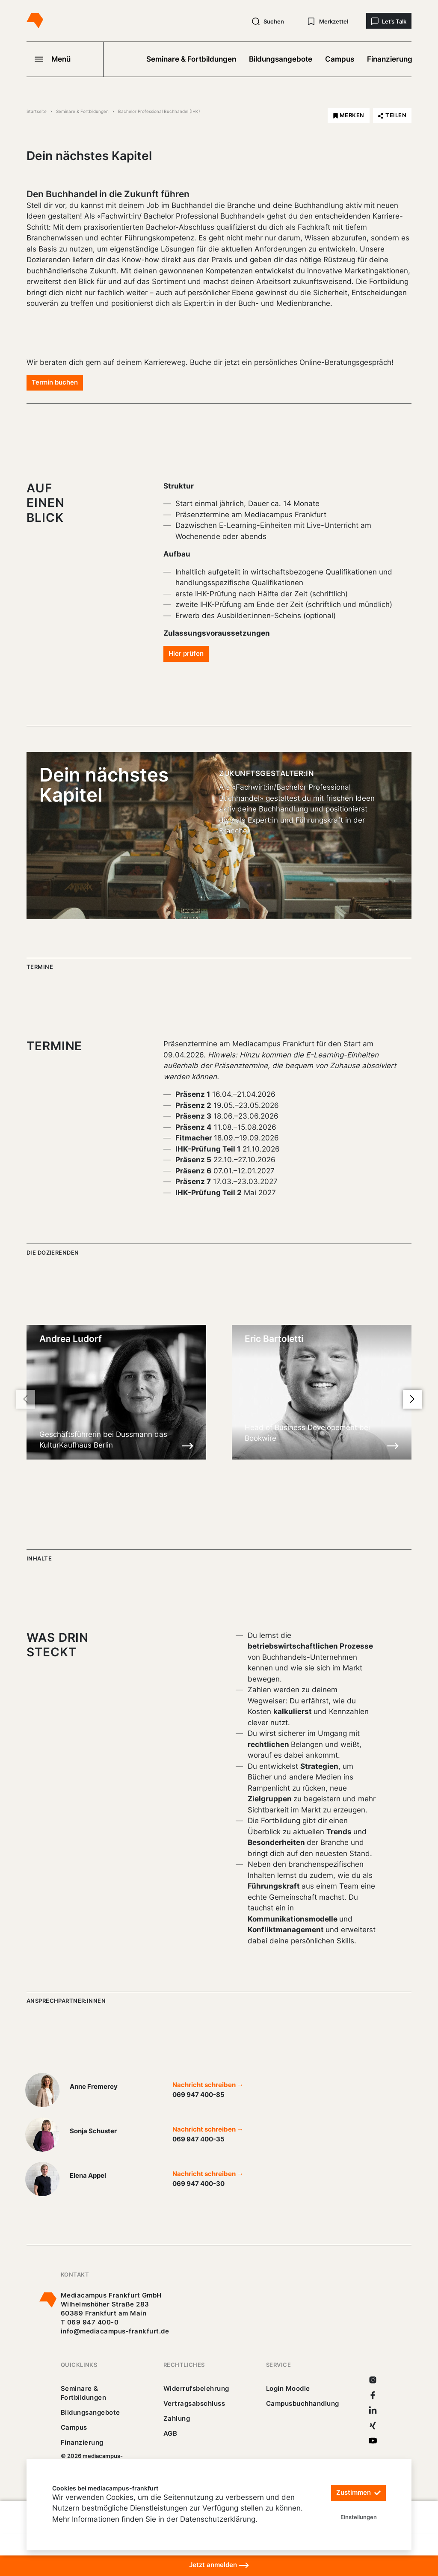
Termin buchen (55, 382)
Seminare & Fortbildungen (191, 59)
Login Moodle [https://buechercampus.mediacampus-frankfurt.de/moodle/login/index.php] (288, 2388)
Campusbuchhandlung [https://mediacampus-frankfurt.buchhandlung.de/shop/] (302, 2403)
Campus (339, 59)
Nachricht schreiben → (207, 2085)
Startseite (37, 111)
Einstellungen (358, 2517)
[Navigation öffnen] (65, 59)
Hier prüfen (186, 653)
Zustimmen (358, 2493)
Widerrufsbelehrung (196, 2388)
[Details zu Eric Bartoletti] (393, 1445)
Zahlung (176, 2418)
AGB (170, 2433)
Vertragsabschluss (194, 2403)
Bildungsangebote (280, 59)
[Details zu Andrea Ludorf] (187, 1445)
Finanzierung (389, 59)
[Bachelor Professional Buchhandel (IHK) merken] (349, 115)
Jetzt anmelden (219, 2565)
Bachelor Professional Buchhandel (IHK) (159, 111)
